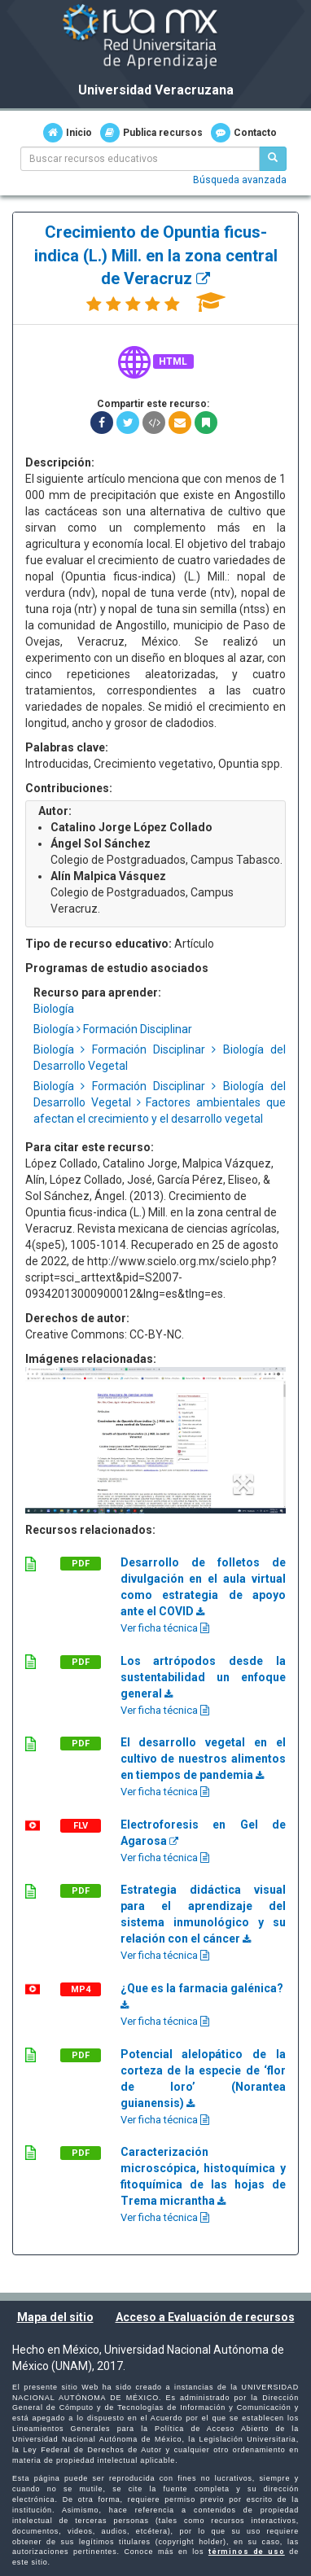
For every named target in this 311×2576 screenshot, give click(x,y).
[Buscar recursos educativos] (273, 159)
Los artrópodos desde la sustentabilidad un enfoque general (203, 1677)
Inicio (67, 132)
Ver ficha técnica (164, 1628)
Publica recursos (151, 132)
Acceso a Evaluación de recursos (205, 2317)
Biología (53, 1008)
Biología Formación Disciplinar (112, 1029)
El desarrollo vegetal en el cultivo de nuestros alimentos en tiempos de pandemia (203, 1758)
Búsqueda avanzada (240, 180)
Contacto (244, 132)
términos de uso (246, 2552)
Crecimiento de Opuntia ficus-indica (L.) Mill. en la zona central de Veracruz (156, 255)
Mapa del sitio (55, 2317)
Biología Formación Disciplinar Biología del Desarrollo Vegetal (159, 1057)
